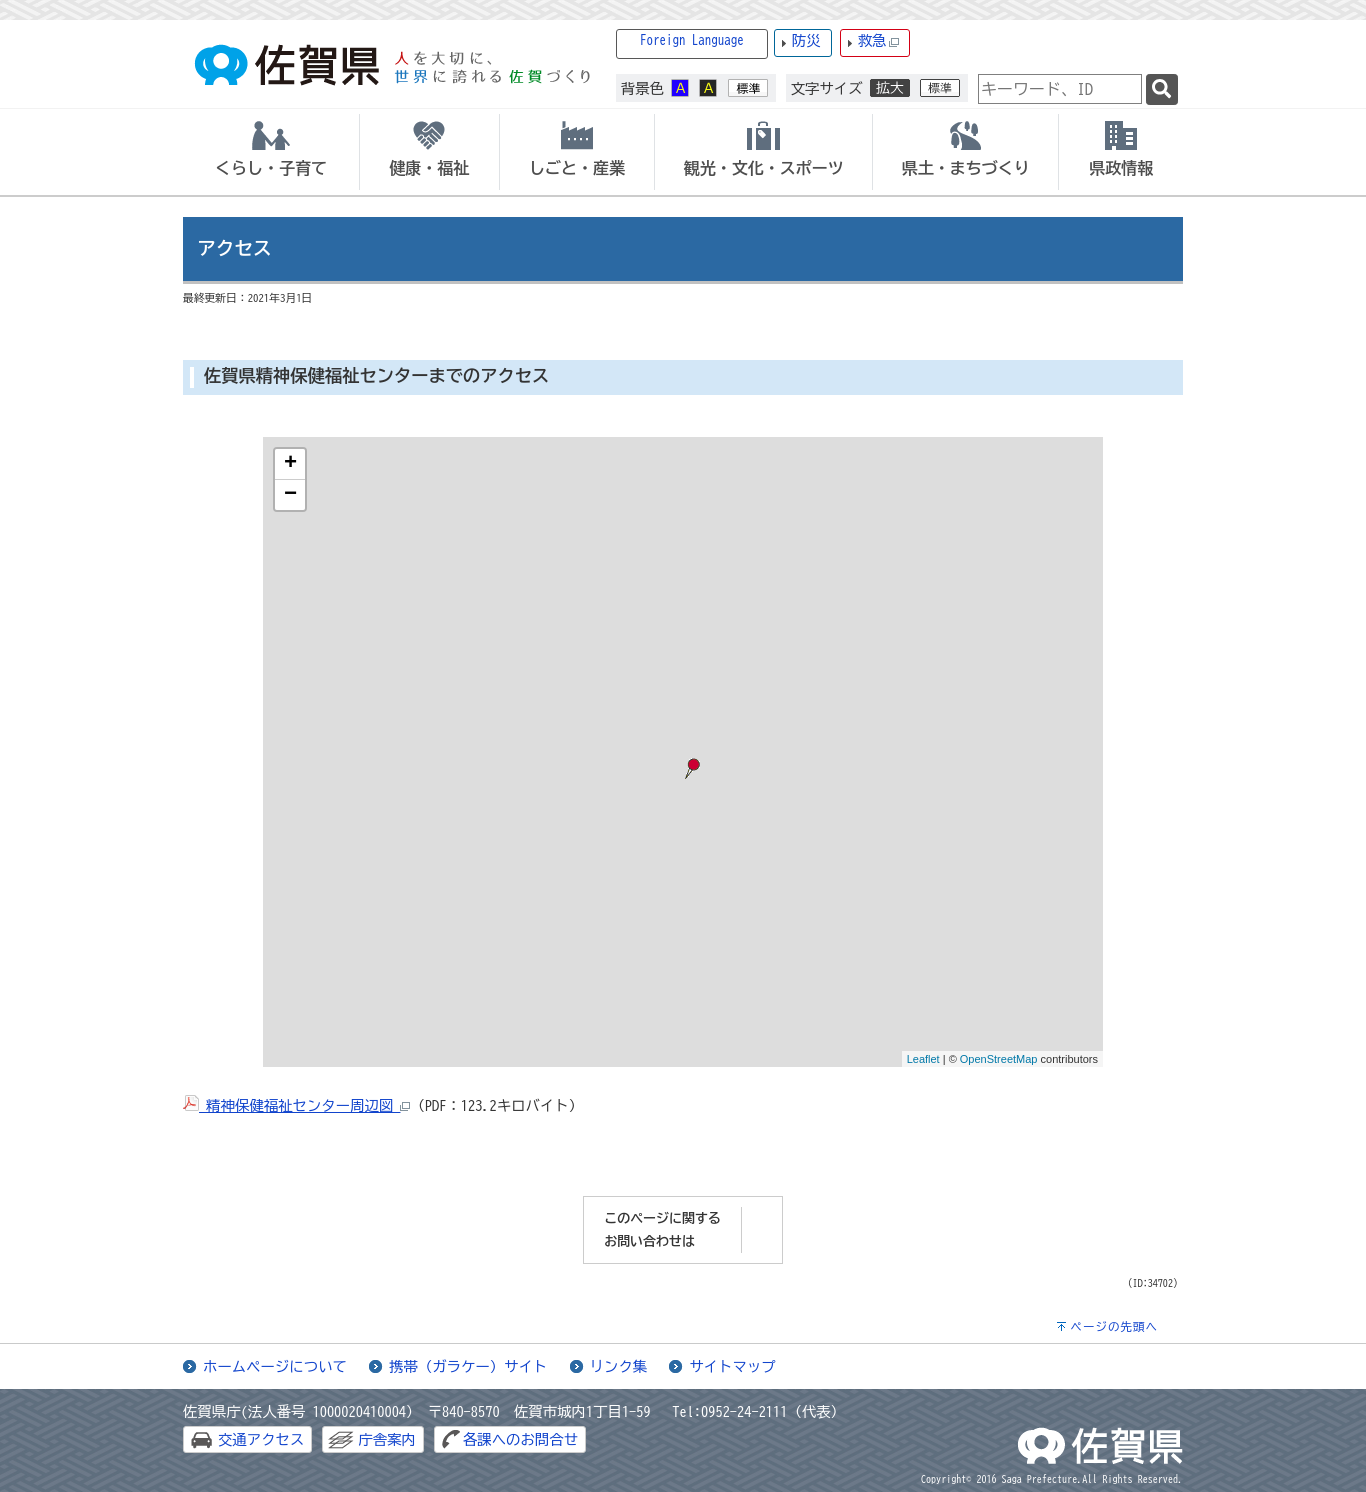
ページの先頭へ (1114, 1326)
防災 (806, 40)
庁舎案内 (387, 1439)
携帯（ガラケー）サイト (468, 1366)
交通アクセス (261, 1439)
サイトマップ (732, 1366)
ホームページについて (275, 1366)
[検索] (1162, 89)
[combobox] (1060, 89)
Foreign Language (692, 40)
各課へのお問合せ (520, 1439)
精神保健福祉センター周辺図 (296, 1105)
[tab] (271, 152)
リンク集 (619, 1366)
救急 (879, 41)
